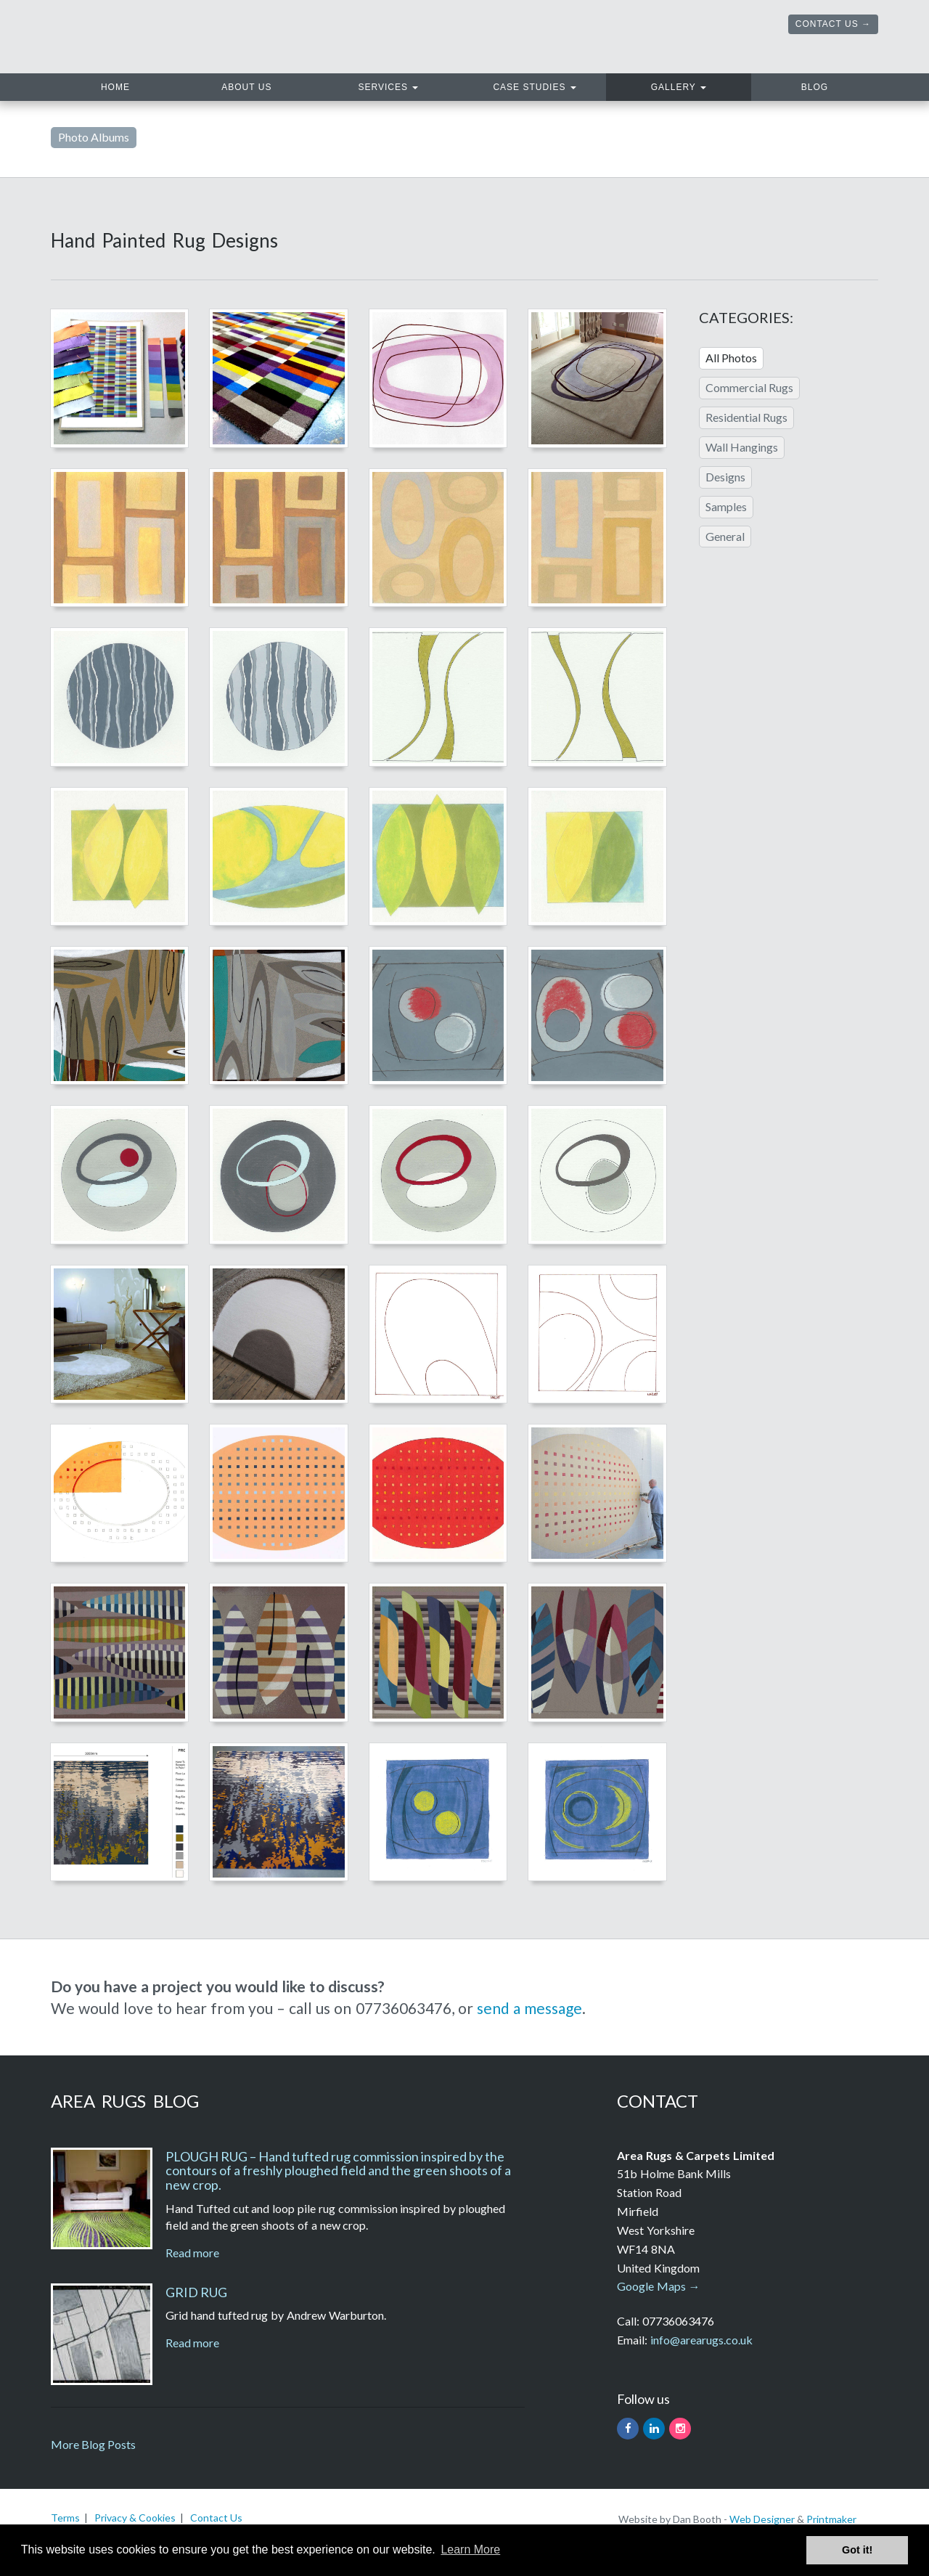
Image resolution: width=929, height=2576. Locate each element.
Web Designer (762, 2519)
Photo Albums (93, 137)
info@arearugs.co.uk (701, 2340)
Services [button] (389, 87)
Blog (814, 87)
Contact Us (216, 2517)
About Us (246, 87)
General (725, 536)
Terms (65, 2517)
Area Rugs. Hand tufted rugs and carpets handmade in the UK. (215, 37)
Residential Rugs (746, 417)
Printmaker (831, 2519)
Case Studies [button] (534, 87)
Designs (725, 477)
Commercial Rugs (749, 387)
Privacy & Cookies (135, 2517)
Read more (192, 2252)
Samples (726, 506)
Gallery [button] (678, 87)
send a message (529, 2008)
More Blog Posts (93, 2444)
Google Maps (651, 2286)
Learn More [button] (470, 2549)
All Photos (731, 357)
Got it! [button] (857, 2550)
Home (140, 85)
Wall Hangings (741, 447)
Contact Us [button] (827, 24)
